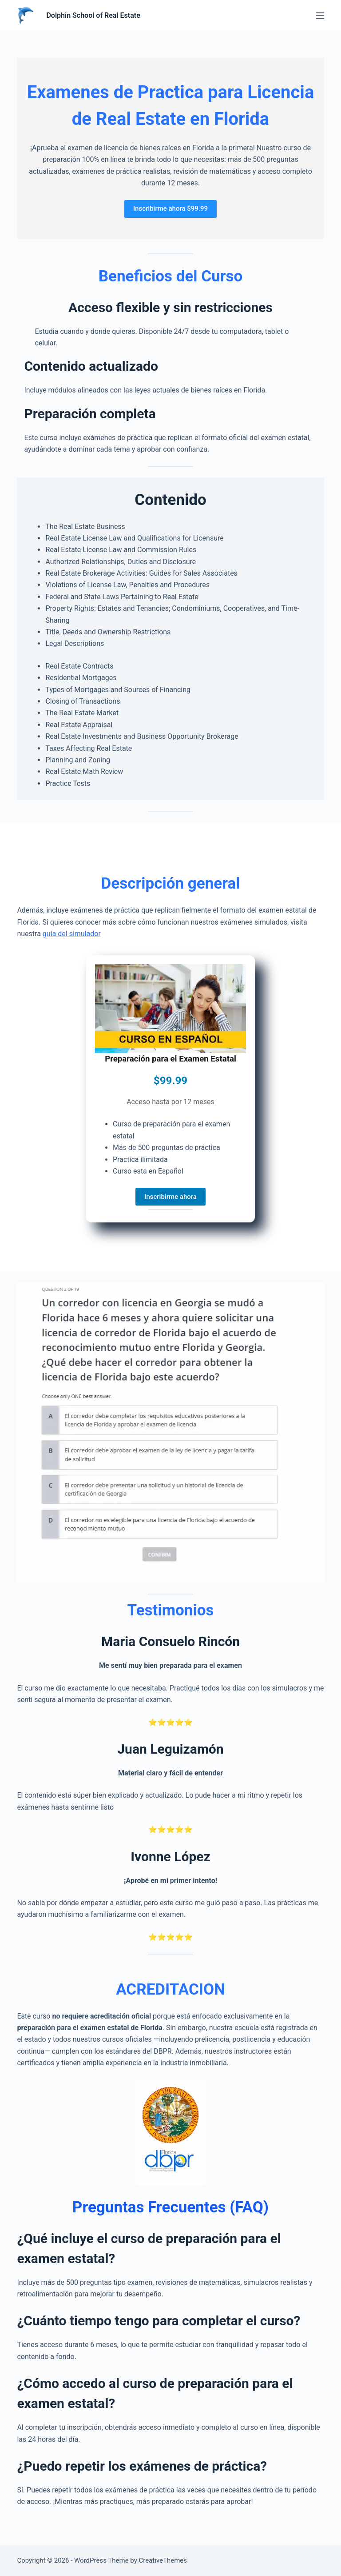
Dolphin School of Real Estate (93, 15)
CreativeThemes (163, 2560)
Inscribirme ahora (170, 1197)
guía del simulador (72, 933)
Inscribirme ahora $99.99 (170, 208)
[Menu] (320, 16)
